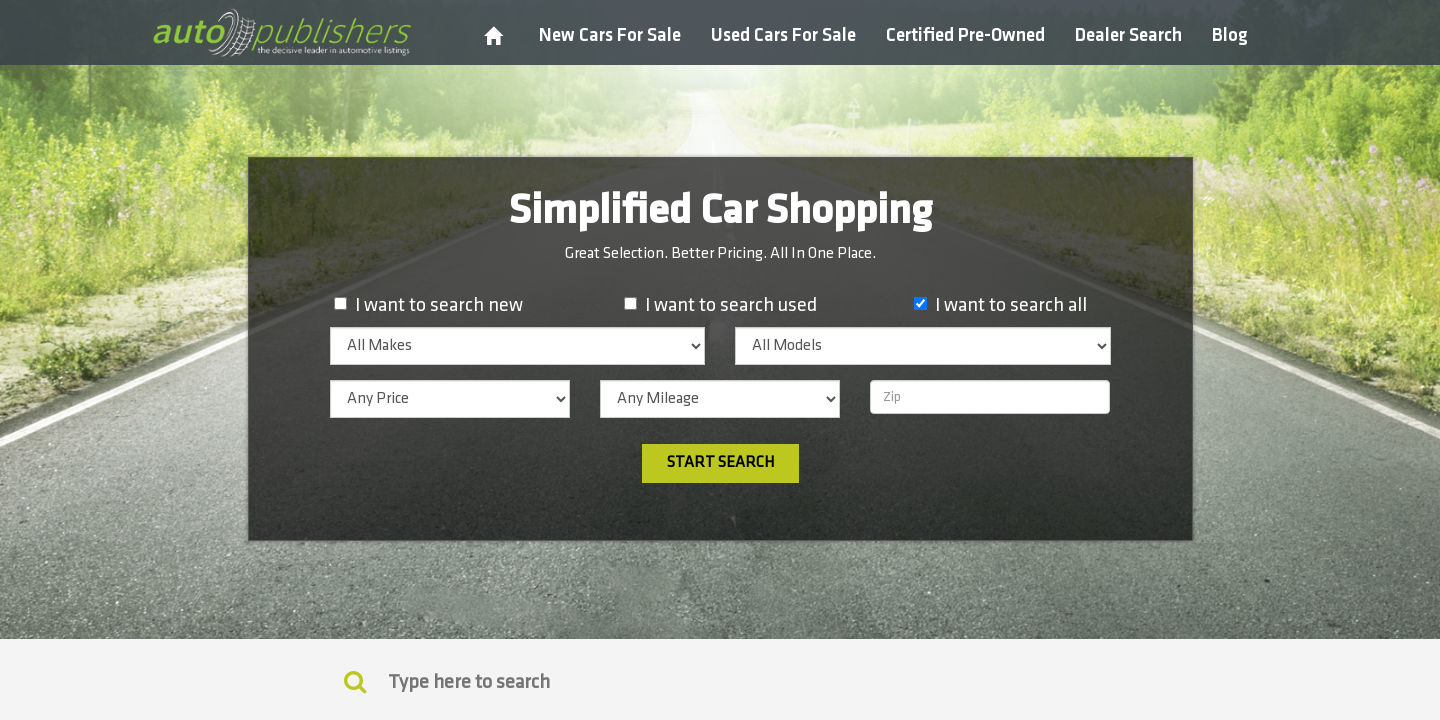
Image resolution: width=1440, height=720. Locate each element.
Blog (1230, 35)
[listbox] (518, 346)
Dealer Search (1128, 35)
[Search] (720, 682)
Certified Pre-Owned (965, 35)
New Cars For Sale (610, 35)
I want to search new (439, 305)
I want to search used (731, 305)
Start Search (720, 462)
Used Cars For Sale (783, 35)
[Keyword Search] (355, 681)
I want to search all (1011, 305)
